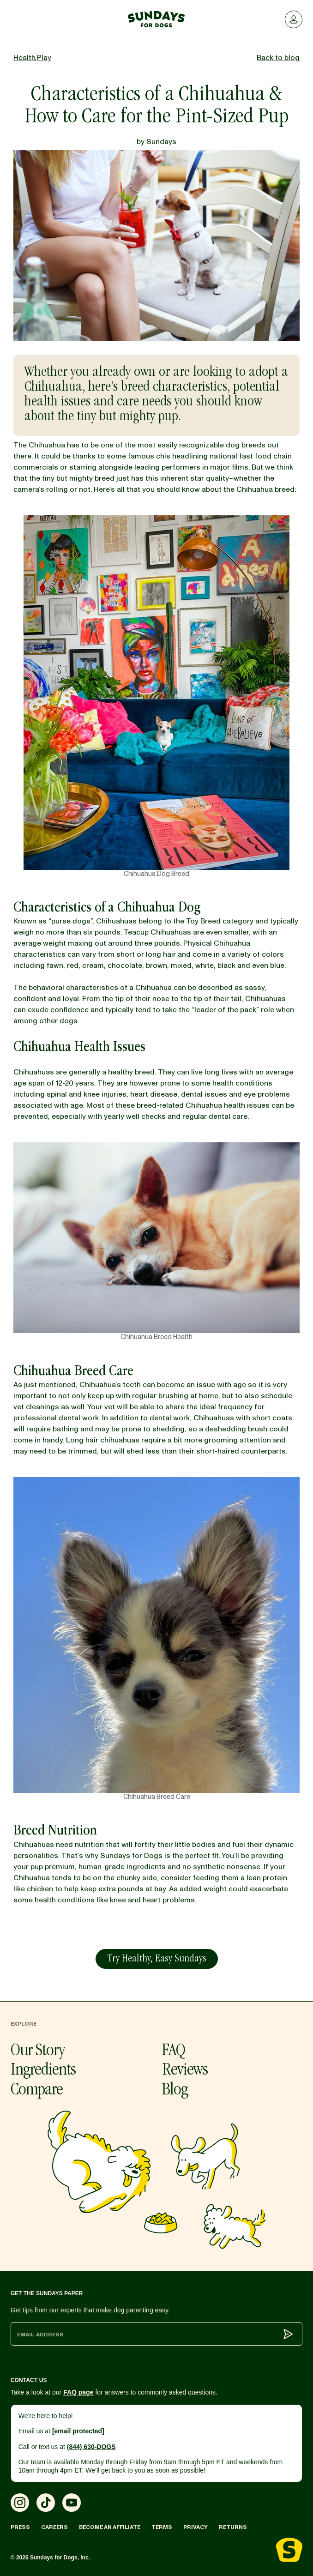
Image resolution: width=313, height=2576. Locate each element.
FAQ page (78, 2392)
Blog (175, 2090)
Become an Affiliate (109, 2527)
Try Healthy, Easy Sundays (156, 1959)
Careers (54, 2527)
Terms (161, 2527)
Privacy (195, 2527)
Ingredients (43, 2071)
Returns (233, 2527)
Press (20, 2527)
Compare (37, 2090)
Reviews (185, 2071)
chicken (40, 1889)
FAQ (173, 2051)
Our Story (38, 2051)
